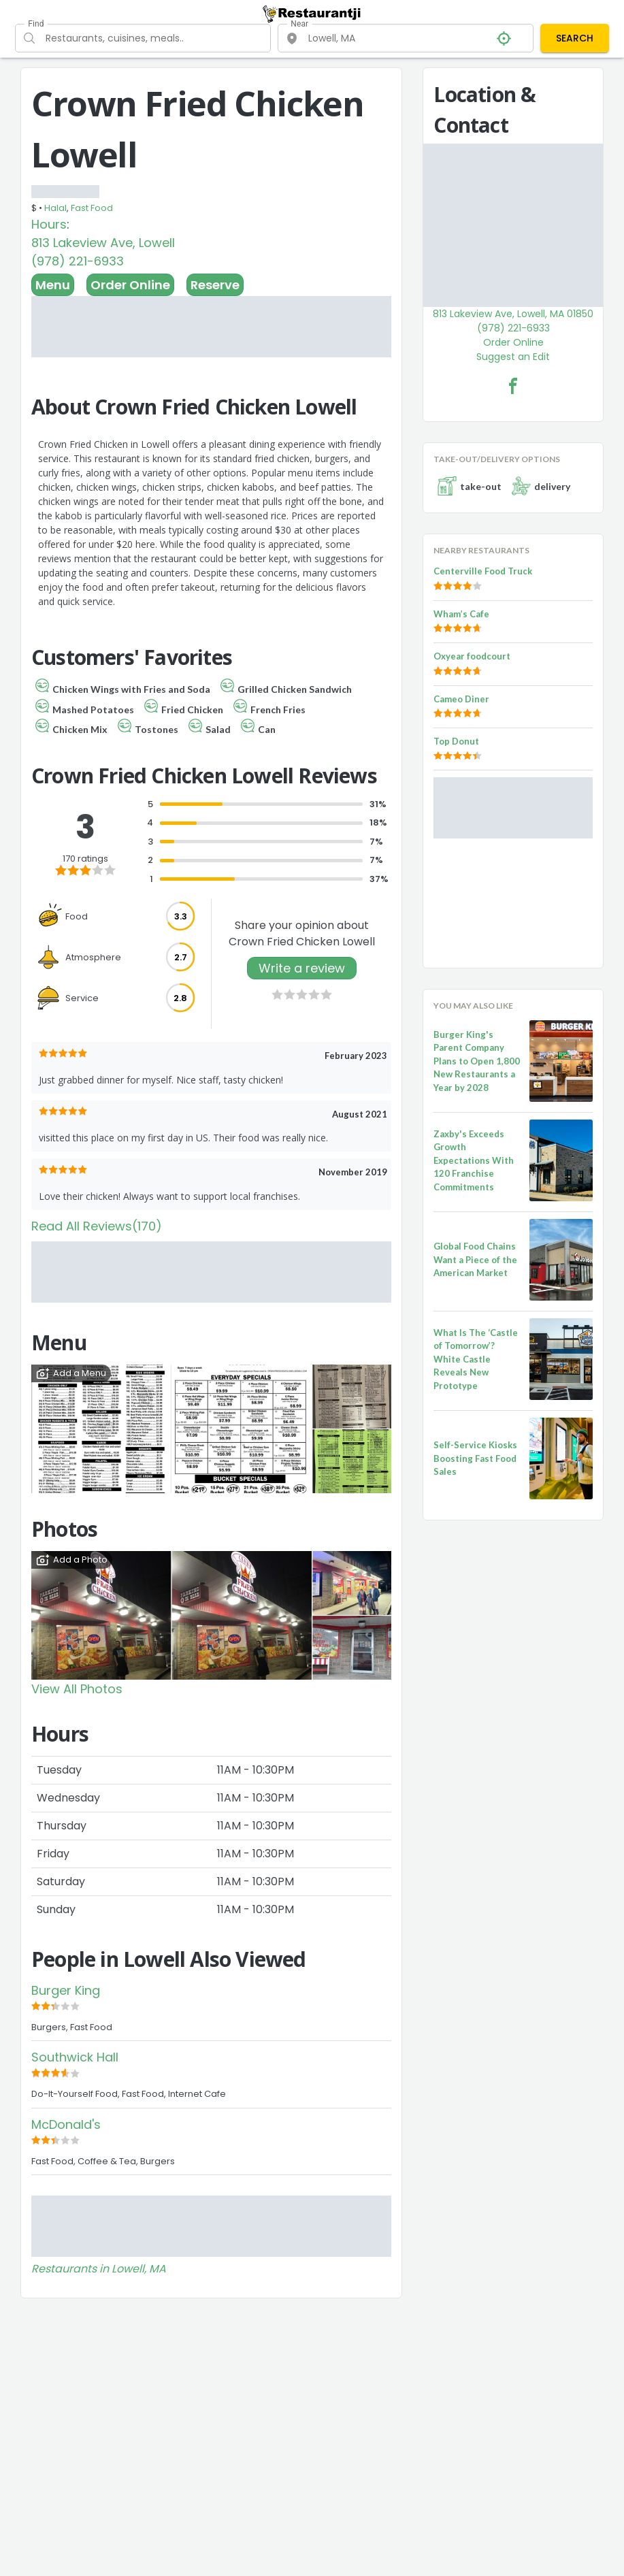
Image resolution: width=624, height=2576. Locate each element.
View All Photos (76, 1688)
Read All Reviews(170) (96, 1226)
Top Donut (456, 741)
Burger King (65, 1990)
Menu (52, 284)
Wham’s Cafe (461, 613)
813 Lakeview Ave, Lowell (103, 242)
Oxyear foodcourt (471, 656)
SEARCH (574, 38)
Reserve (215, 284)
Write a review (302, 968)
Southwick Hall (74, 2057)
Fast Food (92, 207)
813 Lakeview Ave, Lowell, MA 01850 (513, 314)
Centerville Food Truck (482, 571)
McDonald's (66, 2124)
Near (299, 24)
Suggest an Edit (513, 356)
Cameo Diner (461, 699)
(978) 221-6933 (77, 261)
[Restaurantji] (312, 13)
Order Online (130, 284)
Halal (55, 207)
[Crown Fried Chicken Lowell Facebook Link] (513, 386)
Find (36, 24)
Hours (49, 224)
